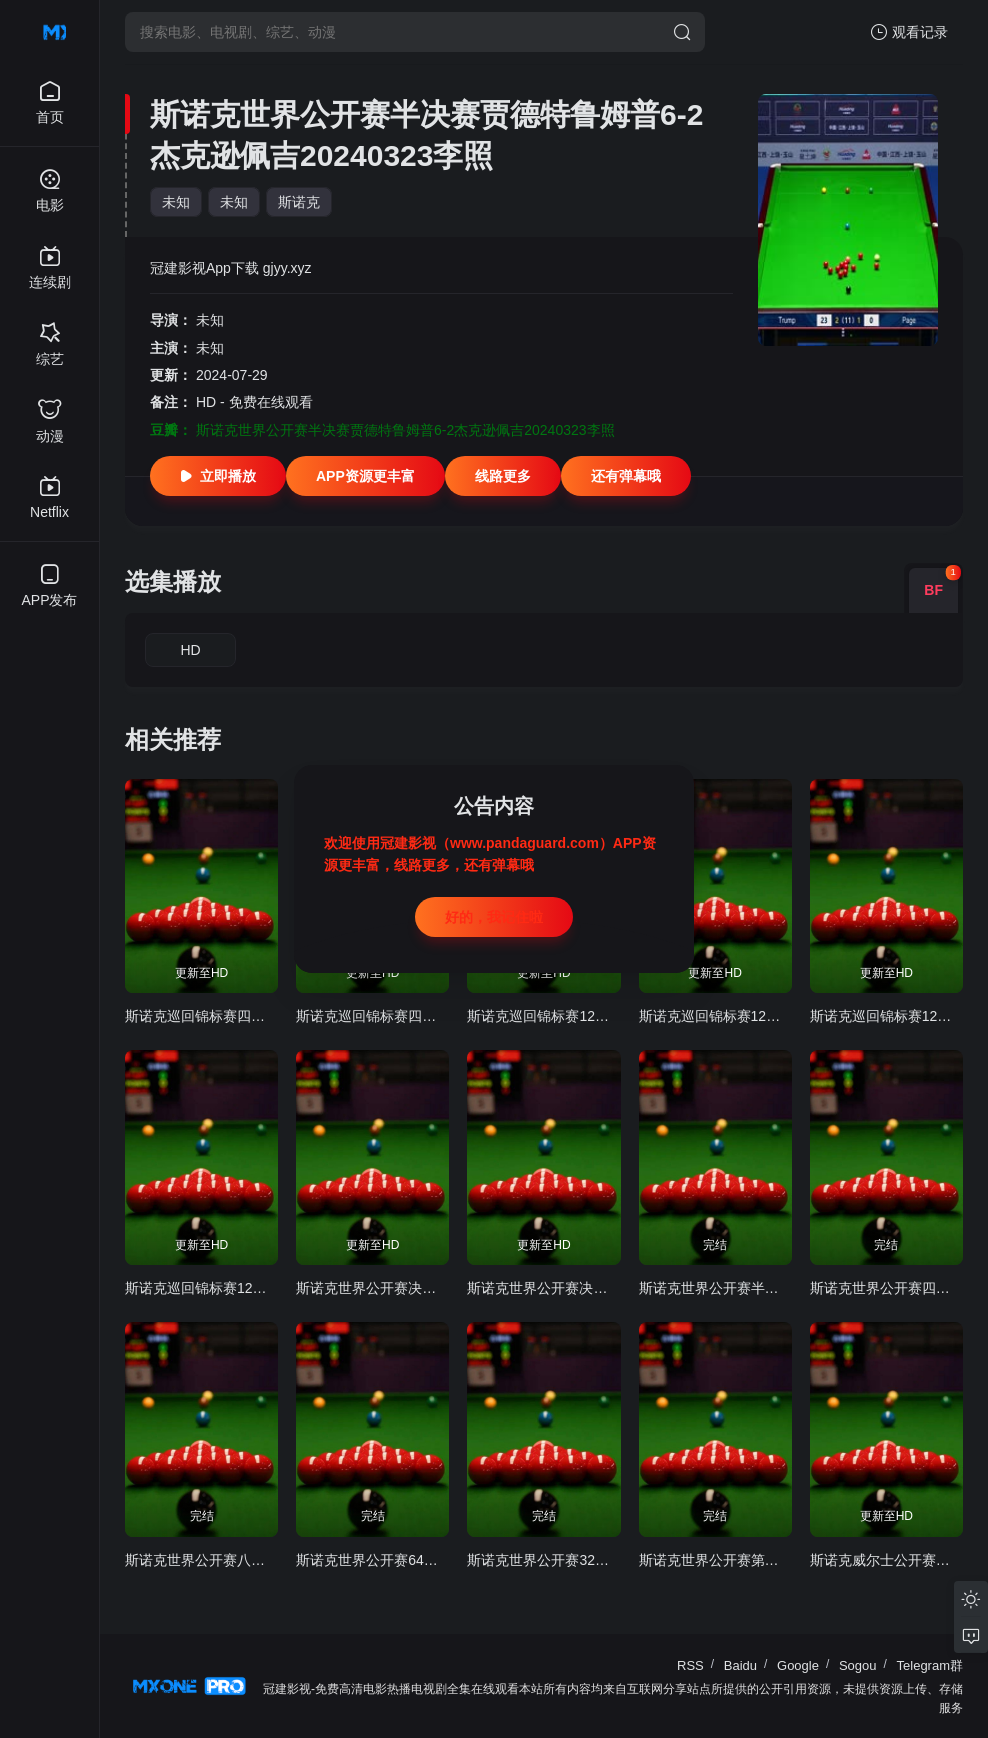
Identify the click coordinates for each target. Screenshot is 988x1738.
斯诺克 (299, 202)
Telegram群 (930, 1665)
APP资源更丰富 (365, 476)
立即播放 (218, 476)
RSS (690, 1665)
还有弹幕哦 (626, 476)
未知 (176, 202)
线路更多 (503, 476)
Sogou (858, 1665)
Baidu (740, 1665)
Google (798, 1665)
